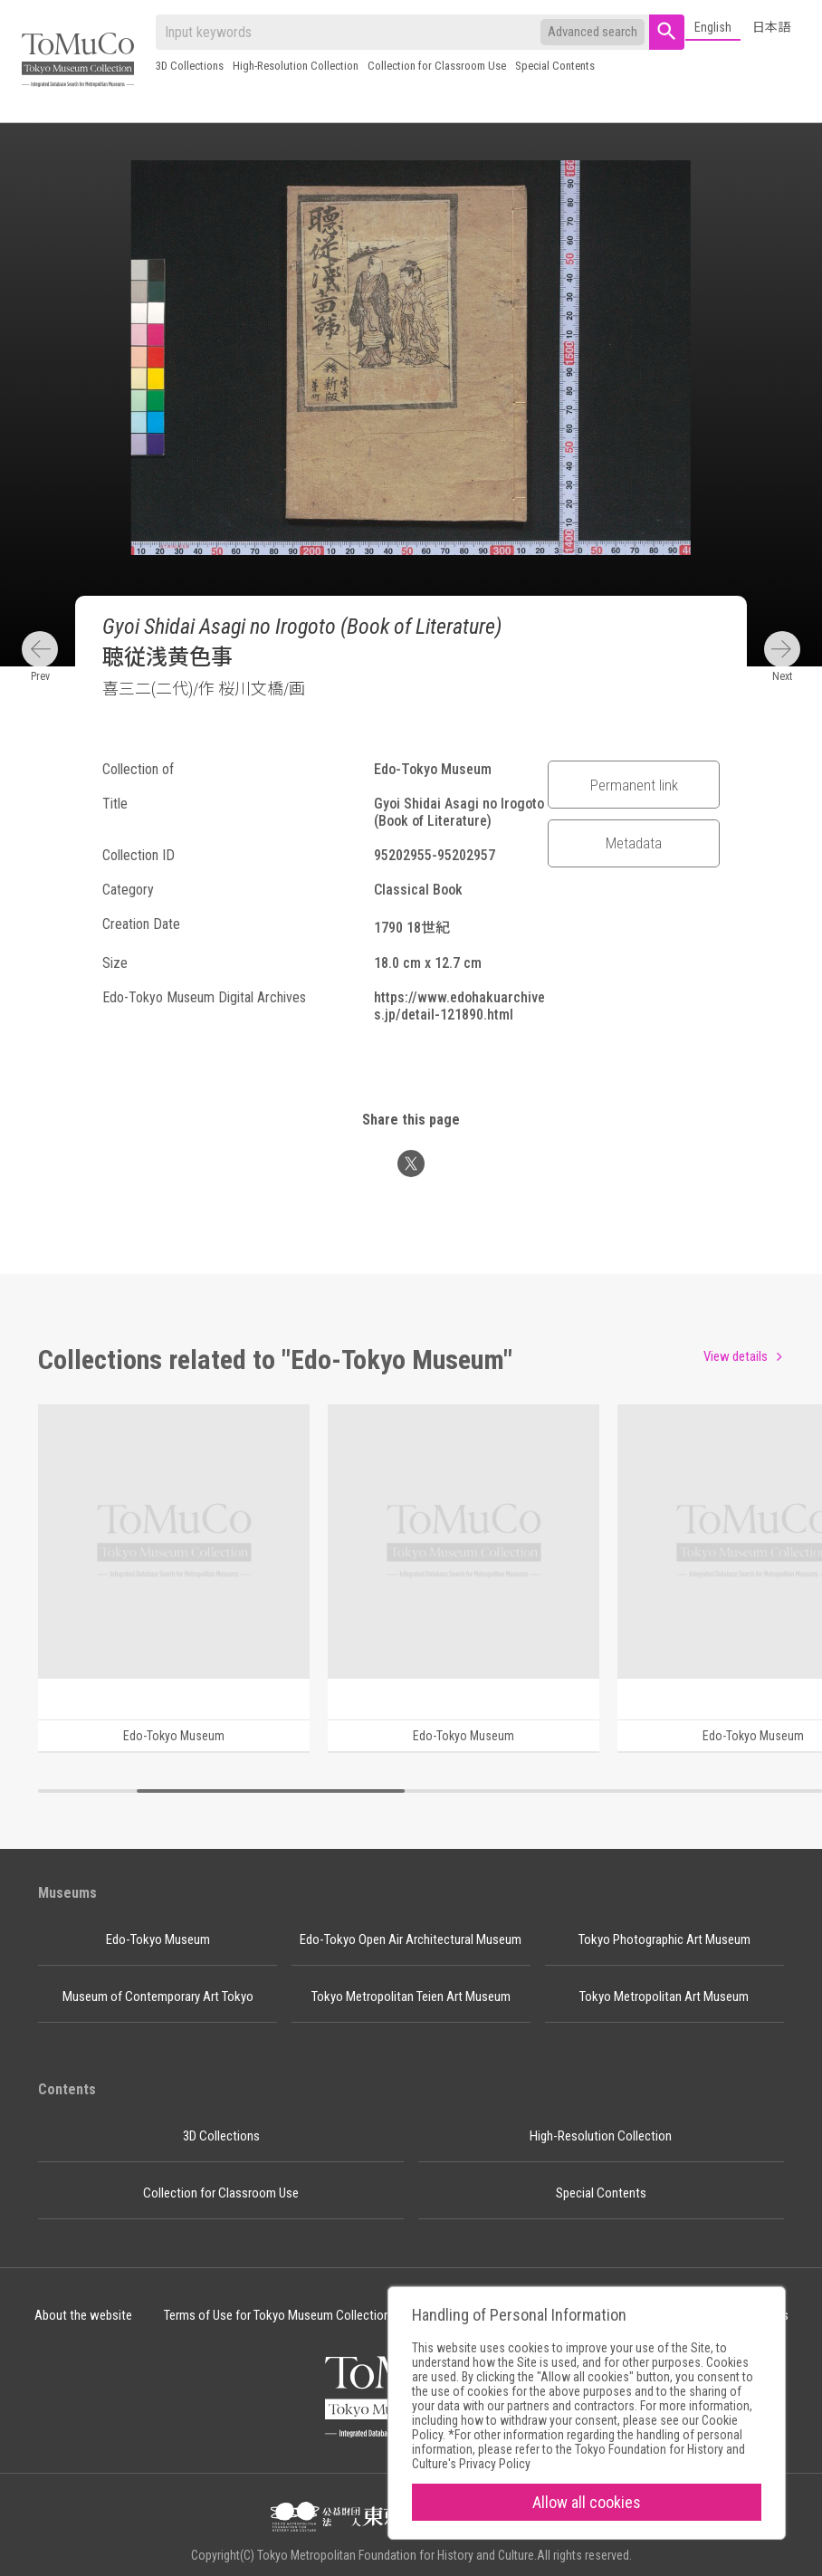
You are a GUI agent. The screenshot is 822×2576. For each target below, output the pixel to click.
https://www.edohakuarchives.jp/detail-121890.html (459, 1006)
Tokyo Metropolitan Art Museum (664, 1996)
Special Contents (555, 65)
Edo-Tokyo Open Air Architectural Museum (410, 1939)
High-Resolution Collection (295, 65)
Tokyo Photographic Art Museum (664, 1939)
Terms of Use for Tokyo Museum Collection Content (300, 2315)
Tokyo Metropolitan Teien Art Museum (411, 1996)
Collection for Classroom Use (437, 65)
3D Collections (190, 65)
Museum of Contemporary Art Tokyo (157, 1996)
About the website (83, 2315)
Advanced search (592, 32)
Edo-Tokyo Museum (158, 1939)
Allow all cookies (586, 2502)
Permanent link (634, 785)
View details (735, 1356)
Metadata (634, 843)
